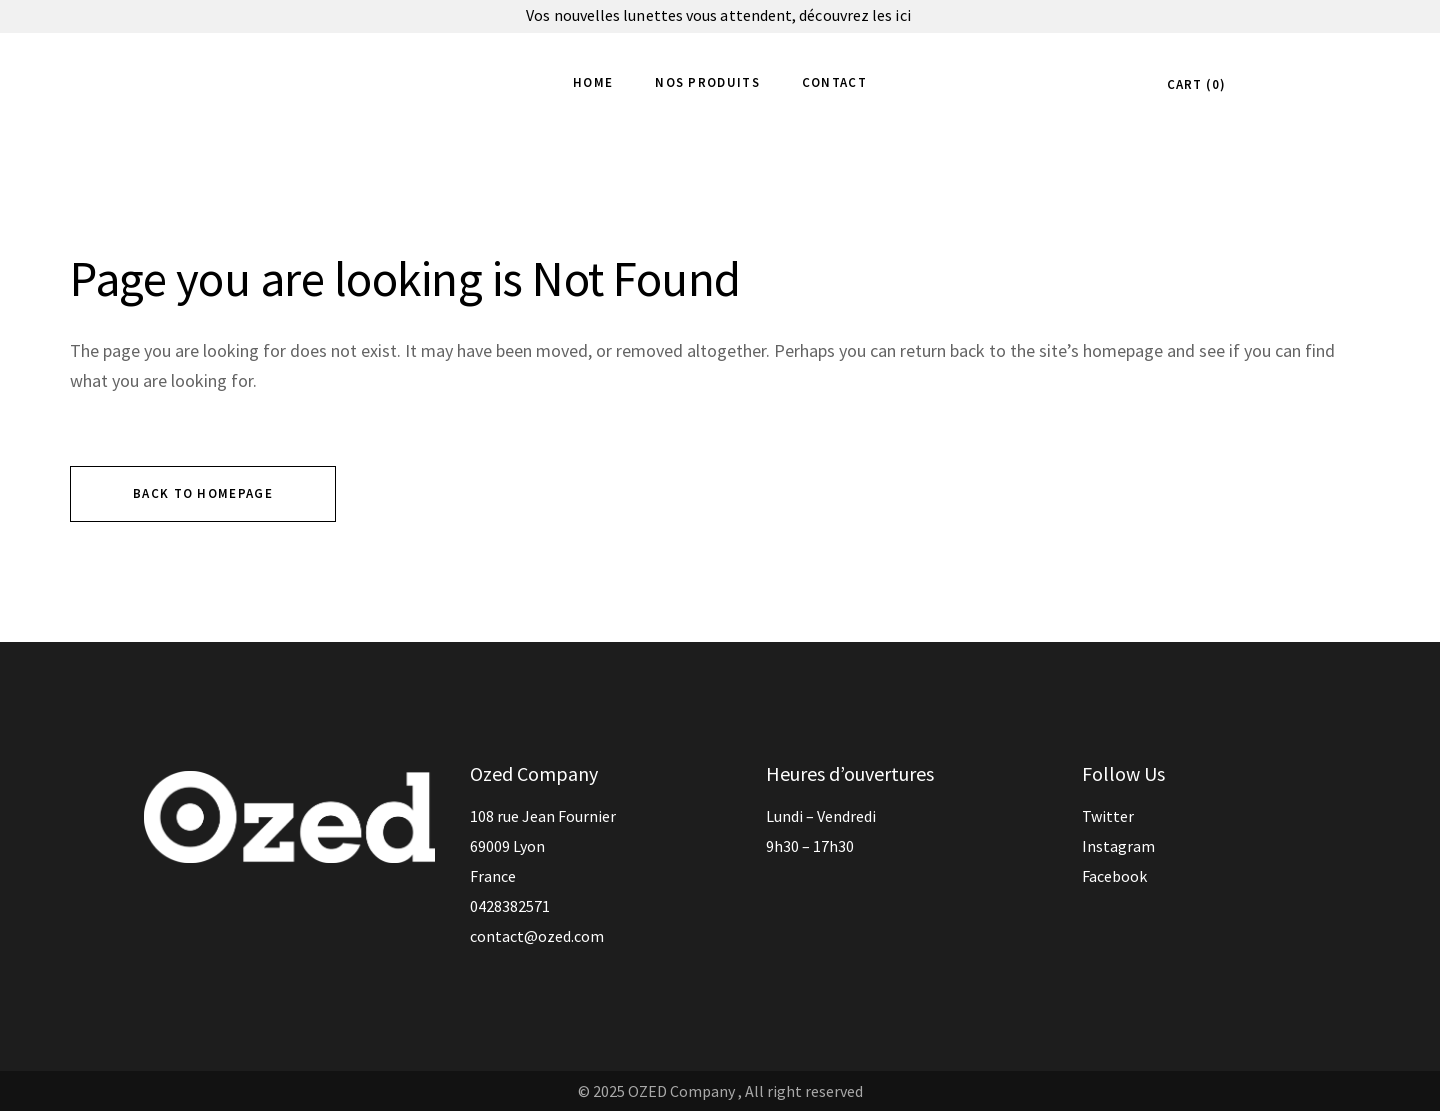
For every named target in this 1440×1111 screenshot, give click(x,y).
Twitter (1108, 816)
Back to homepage (203, 493)
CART (1193, 84)
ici (904, 15)
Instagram (1118, 846)
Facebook (1114, 876)
